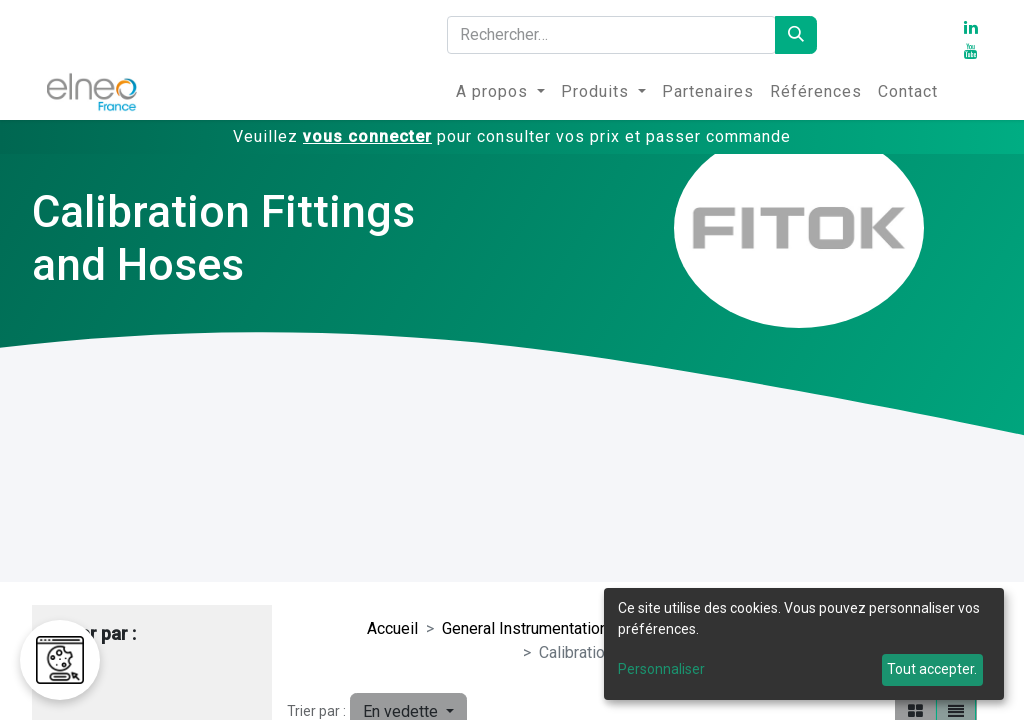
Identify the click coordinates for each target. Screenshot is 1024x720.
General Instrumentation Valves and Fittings (594, 628)
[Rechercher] (796, 35)
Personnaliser (661, 669)
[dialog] (804, 644)
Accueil (392, 628)
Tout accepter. (932, 669)
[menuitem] (500, 92)
